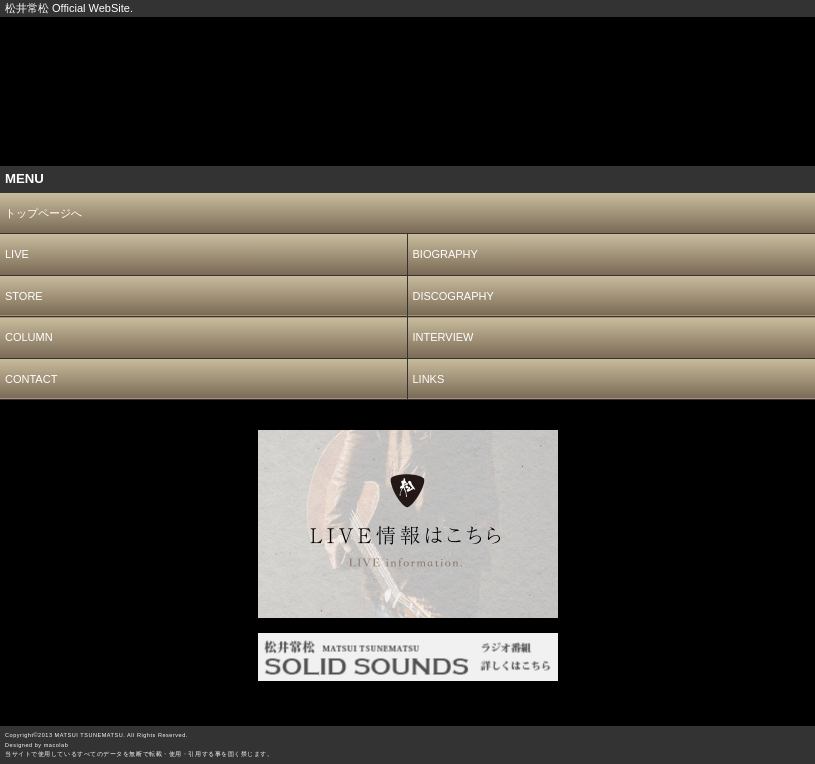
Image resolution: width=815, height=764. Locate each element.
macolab (56, 745)
